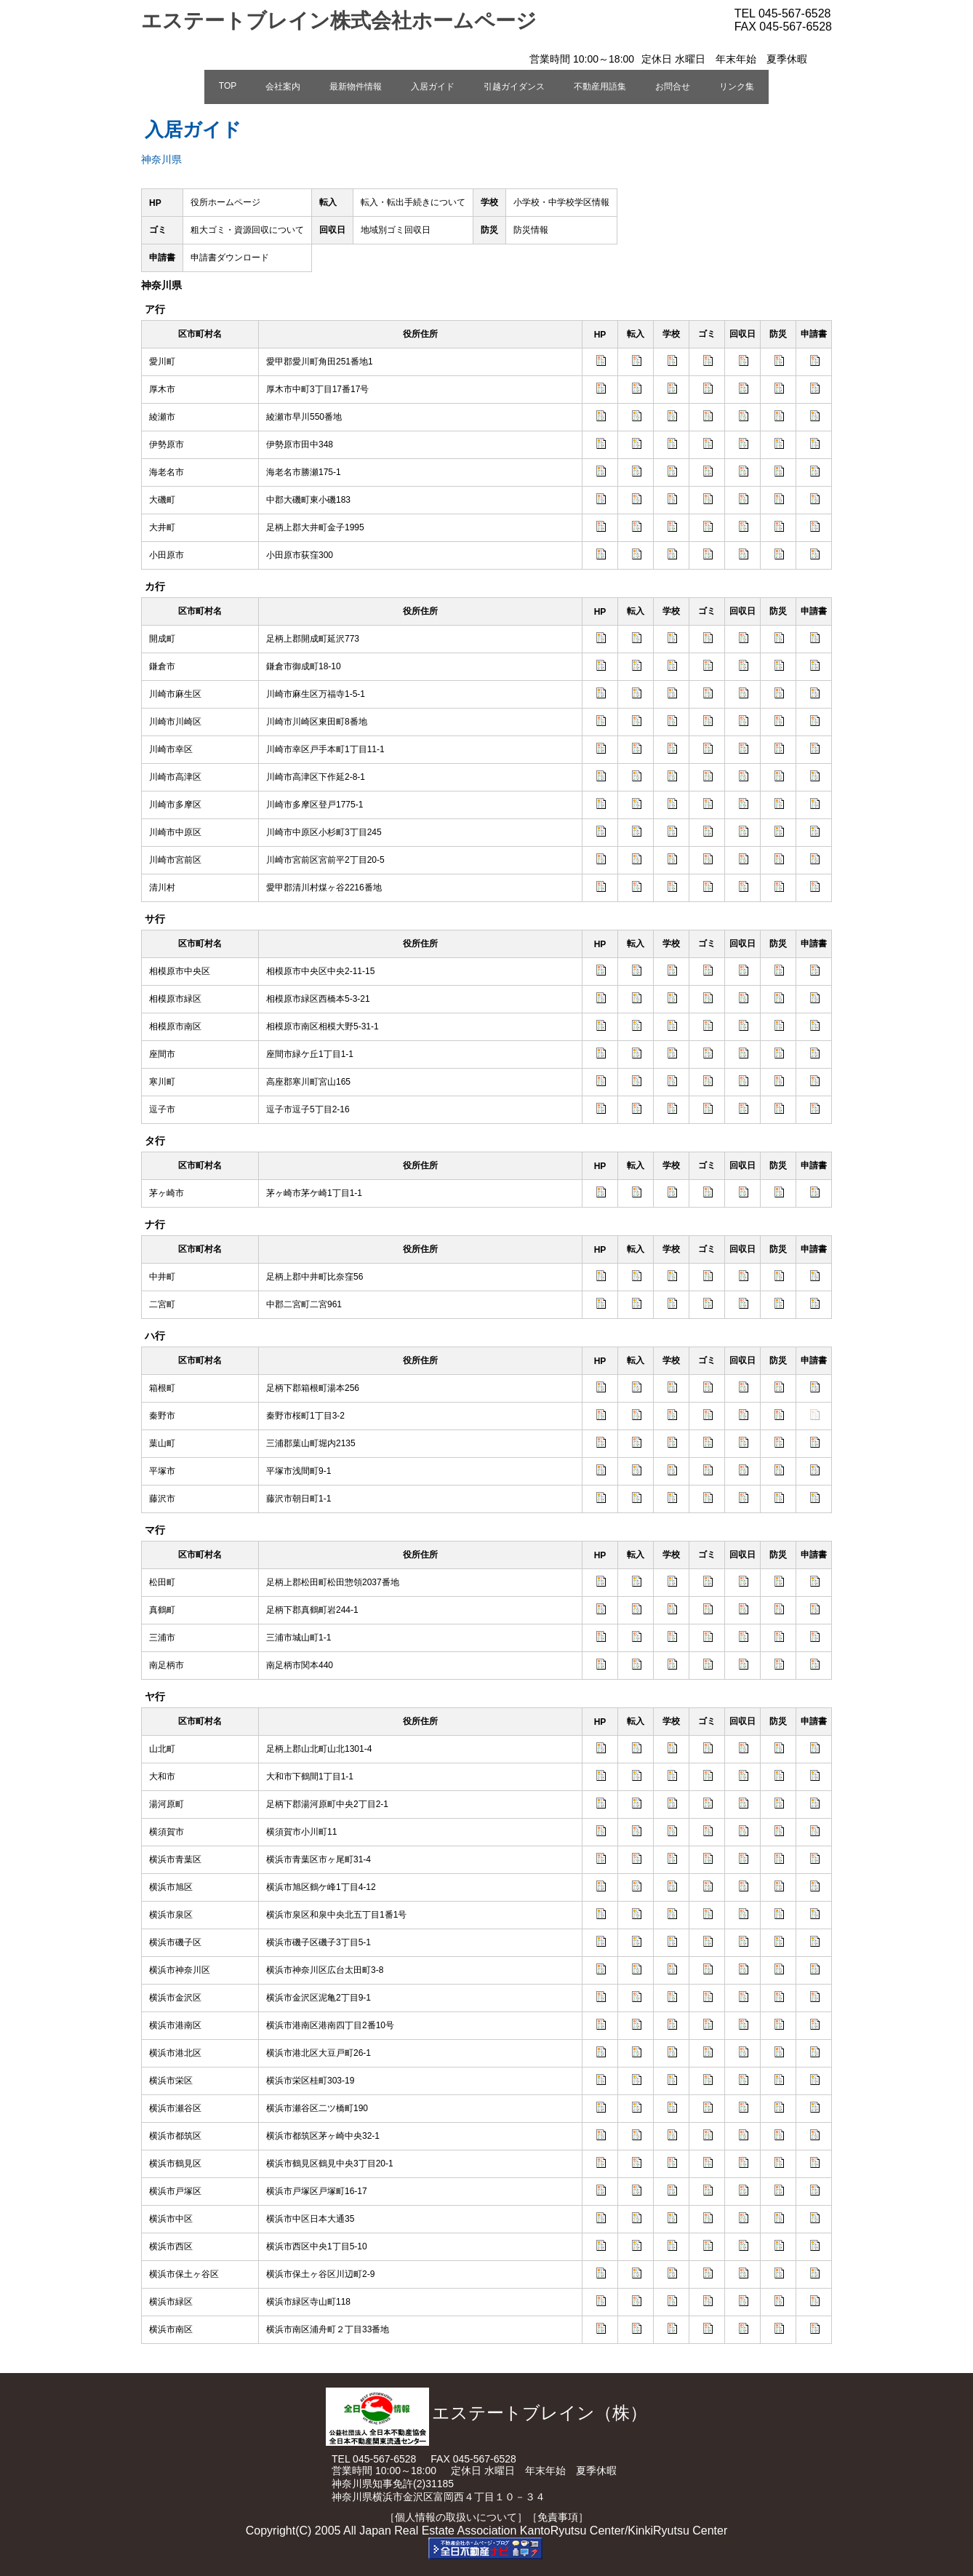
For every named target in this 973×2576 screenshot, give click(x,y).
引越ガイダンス (514, 86)
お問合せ (672, 86)
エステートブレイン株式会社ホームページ (339, 20)
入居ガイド (433, 86)
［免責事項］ (557, 2517)
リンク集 (736, 86)
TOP (227, 86)
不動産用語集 (600, 86)
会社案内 (282, 86)
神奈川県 (161, 159)
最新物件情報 (355, 86)
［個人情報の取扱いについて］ (456, 2517)
